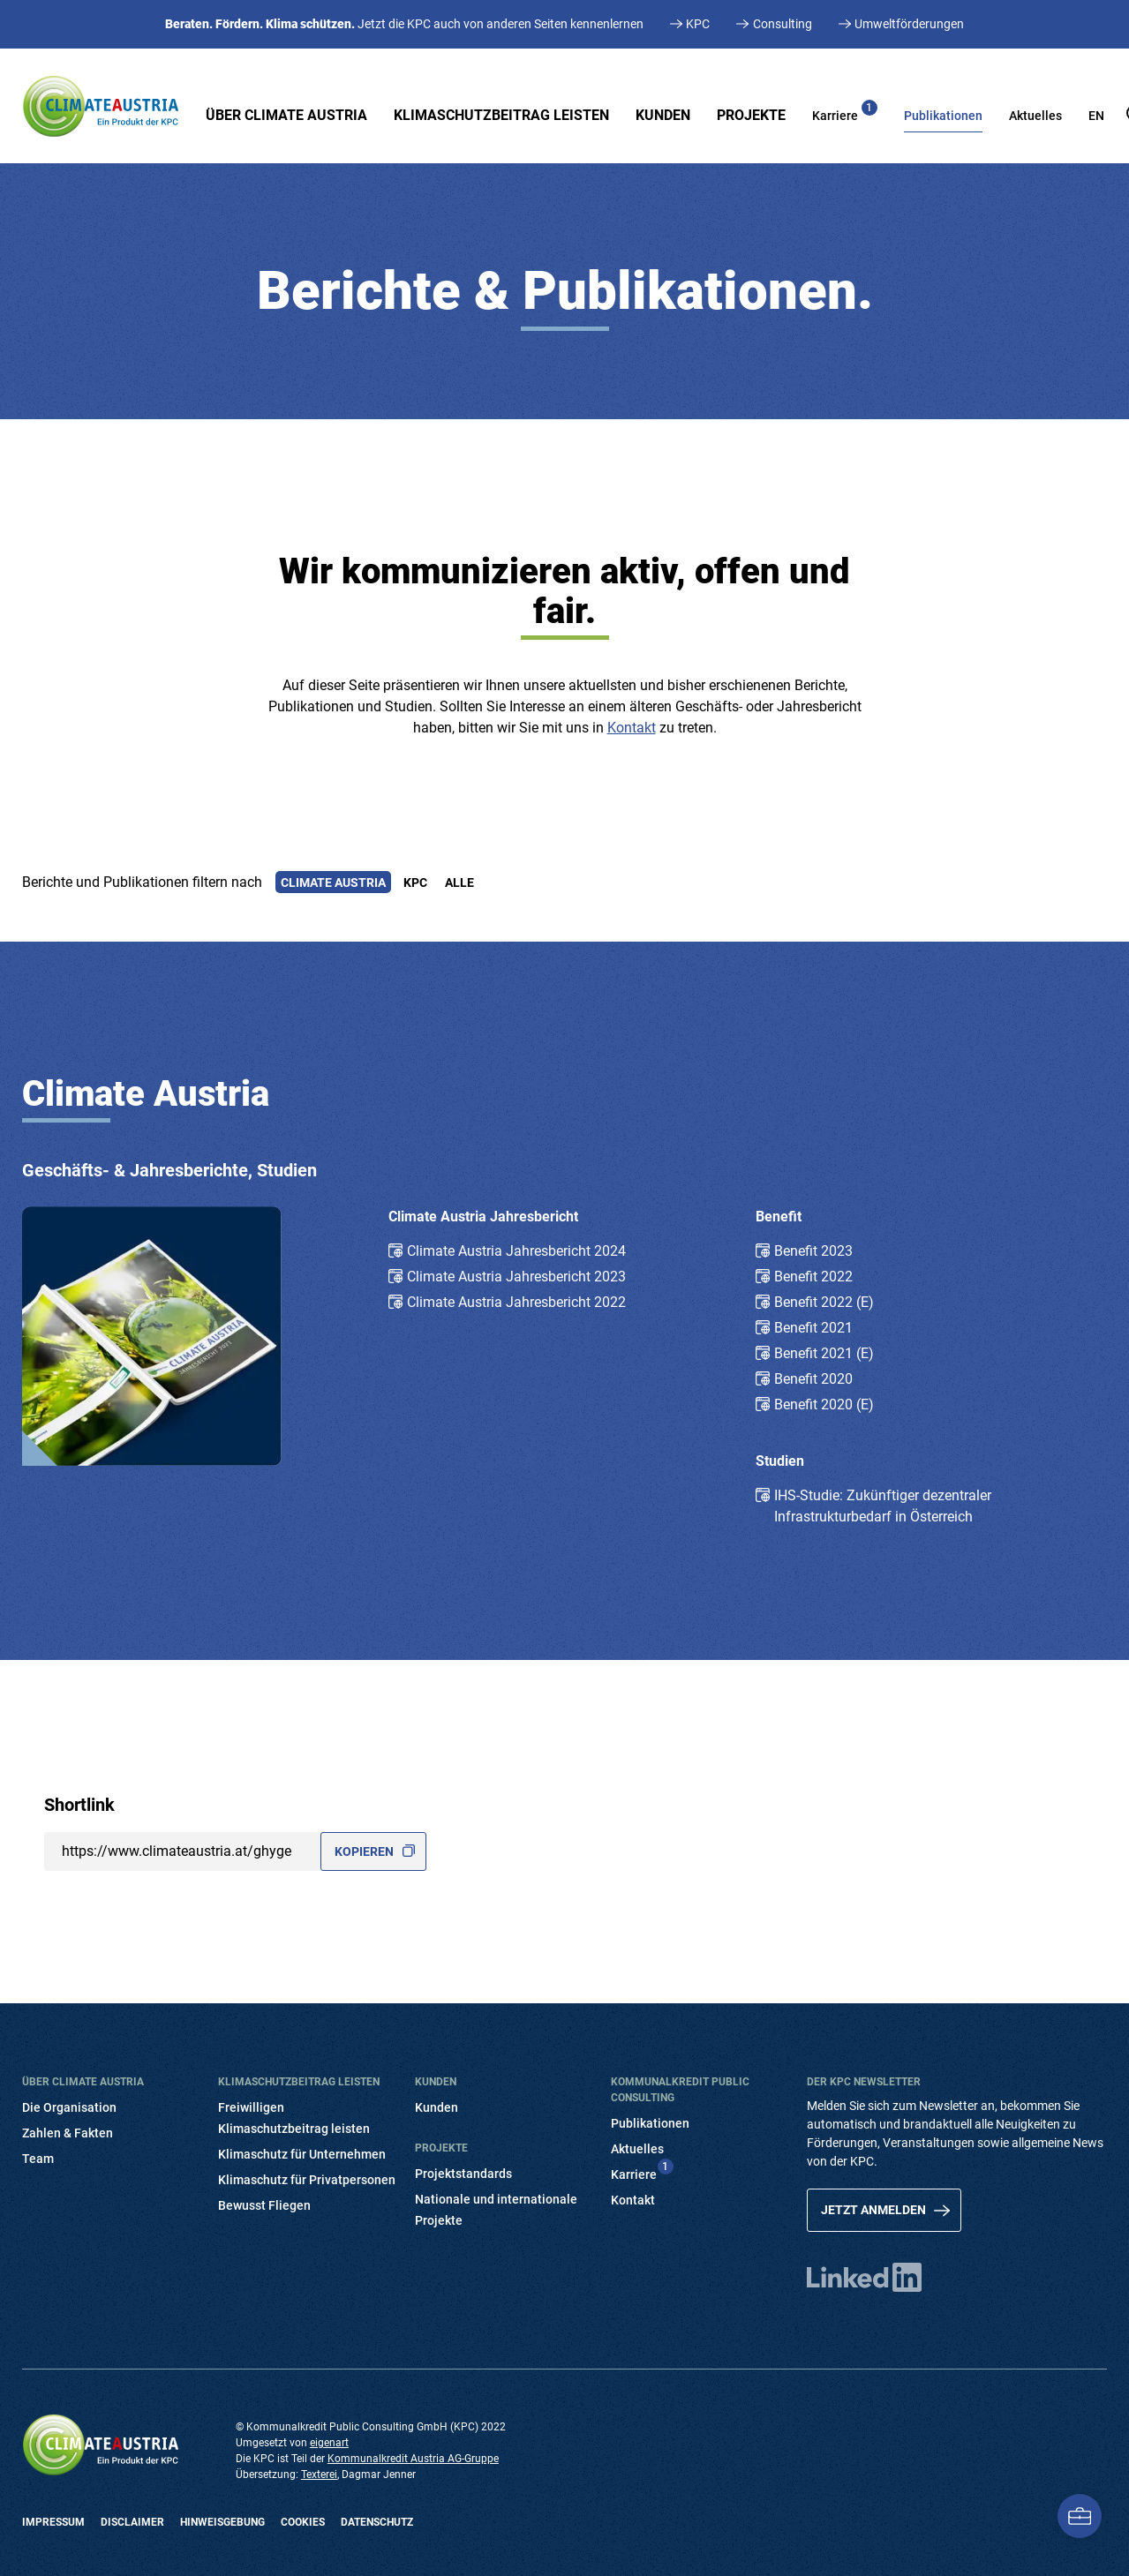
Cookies (303, 2522)
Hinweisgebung (222, 2522)
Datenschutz (377, 2522)
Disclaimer (132, 2522)
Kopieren (364, 1851)
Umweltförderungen (909, 24)
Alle (459, 882)
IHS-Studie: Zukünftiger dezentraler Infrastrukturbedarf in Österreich (882, 1506)
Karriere (844, 111)
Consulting (782, 24)
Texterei (319, 2474)
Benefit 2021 (813, 1327)
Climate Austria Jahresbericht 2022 (516, 1302)
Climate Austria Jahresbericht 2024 (516, 1251)
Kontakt (631, 727)
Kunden (663, 115)
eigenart (329, 2443)
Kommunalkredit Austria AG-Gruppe (413, 2458)
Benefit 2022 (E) (824, 1302)
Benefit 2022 (813, 1276)
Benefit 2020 (813, 1379)
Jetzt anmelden (873, 2210)
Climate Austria (333, 882)
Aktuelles (1035, 116)
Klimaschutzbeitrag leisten (501, 115)
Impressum (53, 2522)
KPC (698, 24)
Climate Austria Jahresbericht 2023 (516, 1276)
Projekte (751, 115)
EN (1096, 116)
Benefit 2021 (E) (824, 1353)
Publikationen (943, 116)
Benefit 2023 (813, 1251)
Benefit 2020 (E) (824, 1404)
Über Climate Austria (286, 115)
